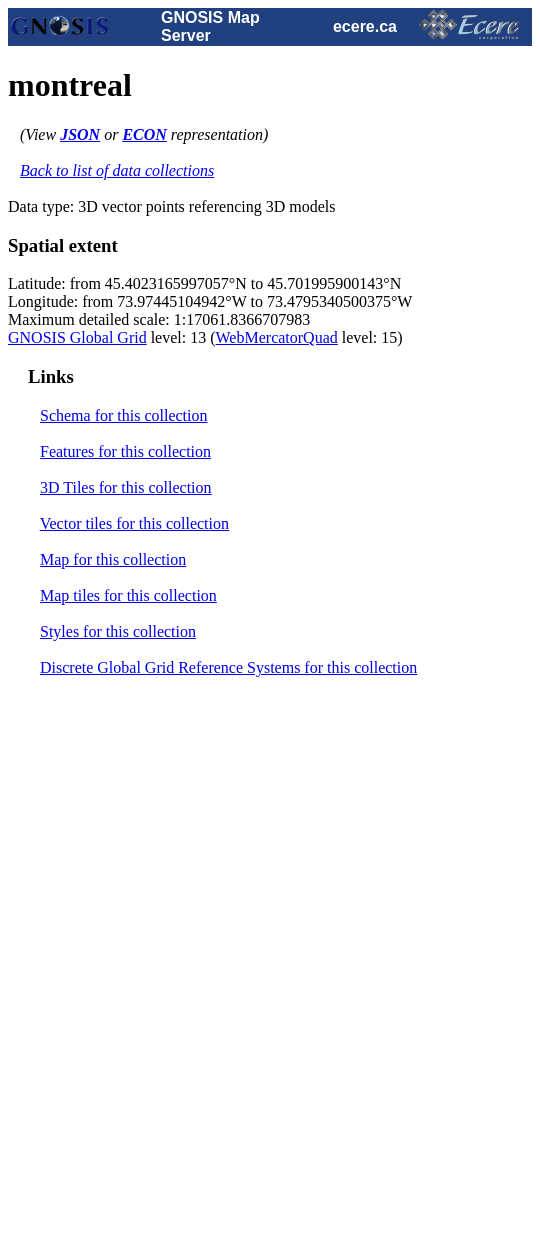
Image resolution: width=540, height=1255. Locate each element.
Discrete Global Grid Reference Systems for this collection (228, 667)
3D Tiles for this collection (126, 487)
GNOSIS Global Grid (77, 337)
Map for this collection (113, 559)
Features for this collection (125, 451)
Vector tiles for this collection (134, 523)
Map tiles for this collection (128, 595)
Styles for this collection (118, 631)
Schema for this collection (124, 415)
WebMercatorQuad (277, 337)
